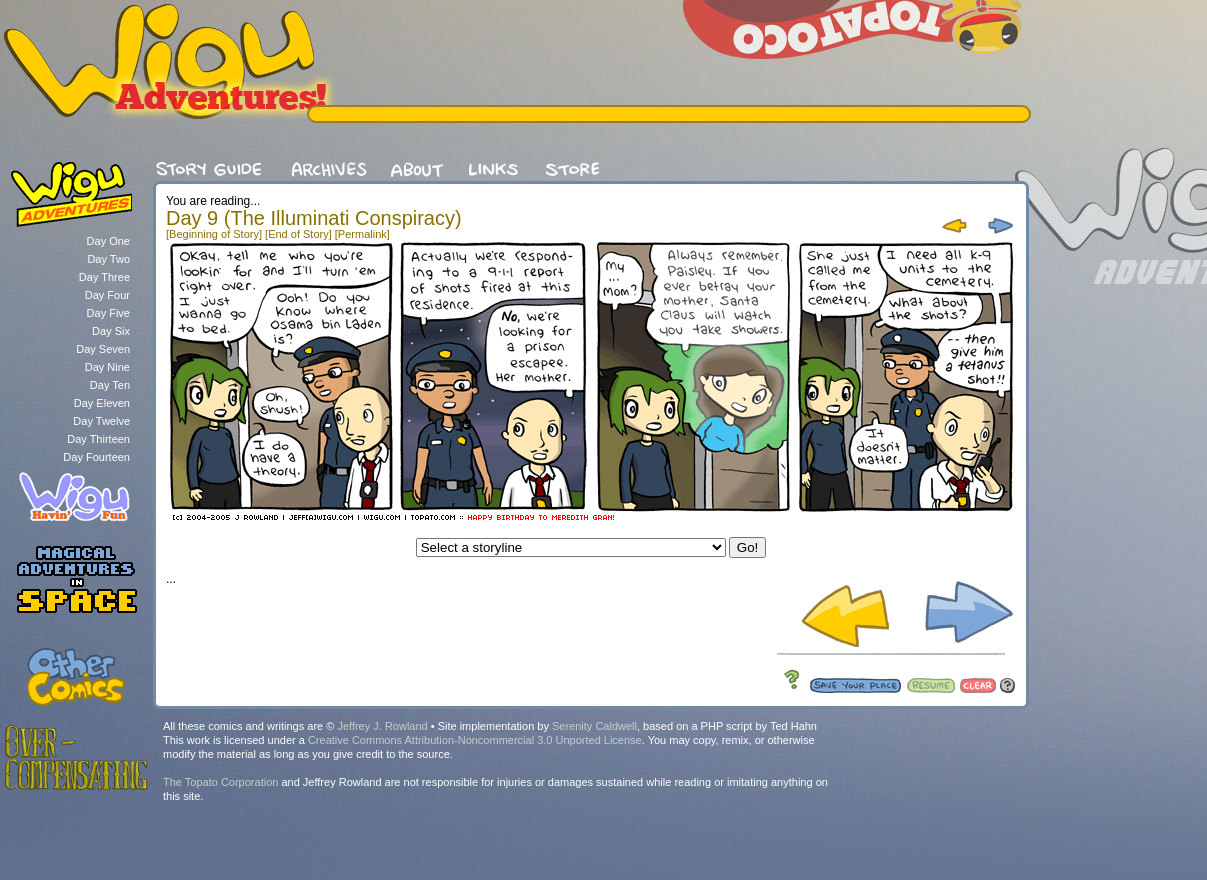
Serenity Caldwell (594, 726)
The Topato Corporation (220, 782)
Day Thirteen (98, 439)
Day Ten (110, 385)
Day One (108, 241)
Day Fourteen (96, 457)
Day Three (104, 277)
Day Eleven (102, 403)
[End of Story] (298, 234)
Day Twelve (101, 421)
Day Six (111, 331)
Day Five (108, 313)
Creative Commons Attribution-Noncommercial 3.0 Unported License (475, 740)
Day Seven (103, 349)
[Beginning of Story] (214, 234)
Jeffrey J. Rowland (382, 726)
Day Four (107, 295)
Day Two (108, 259)
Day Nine (107, 367)
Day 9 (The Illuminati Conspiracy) (314, 218)
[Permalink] (362, 234)
